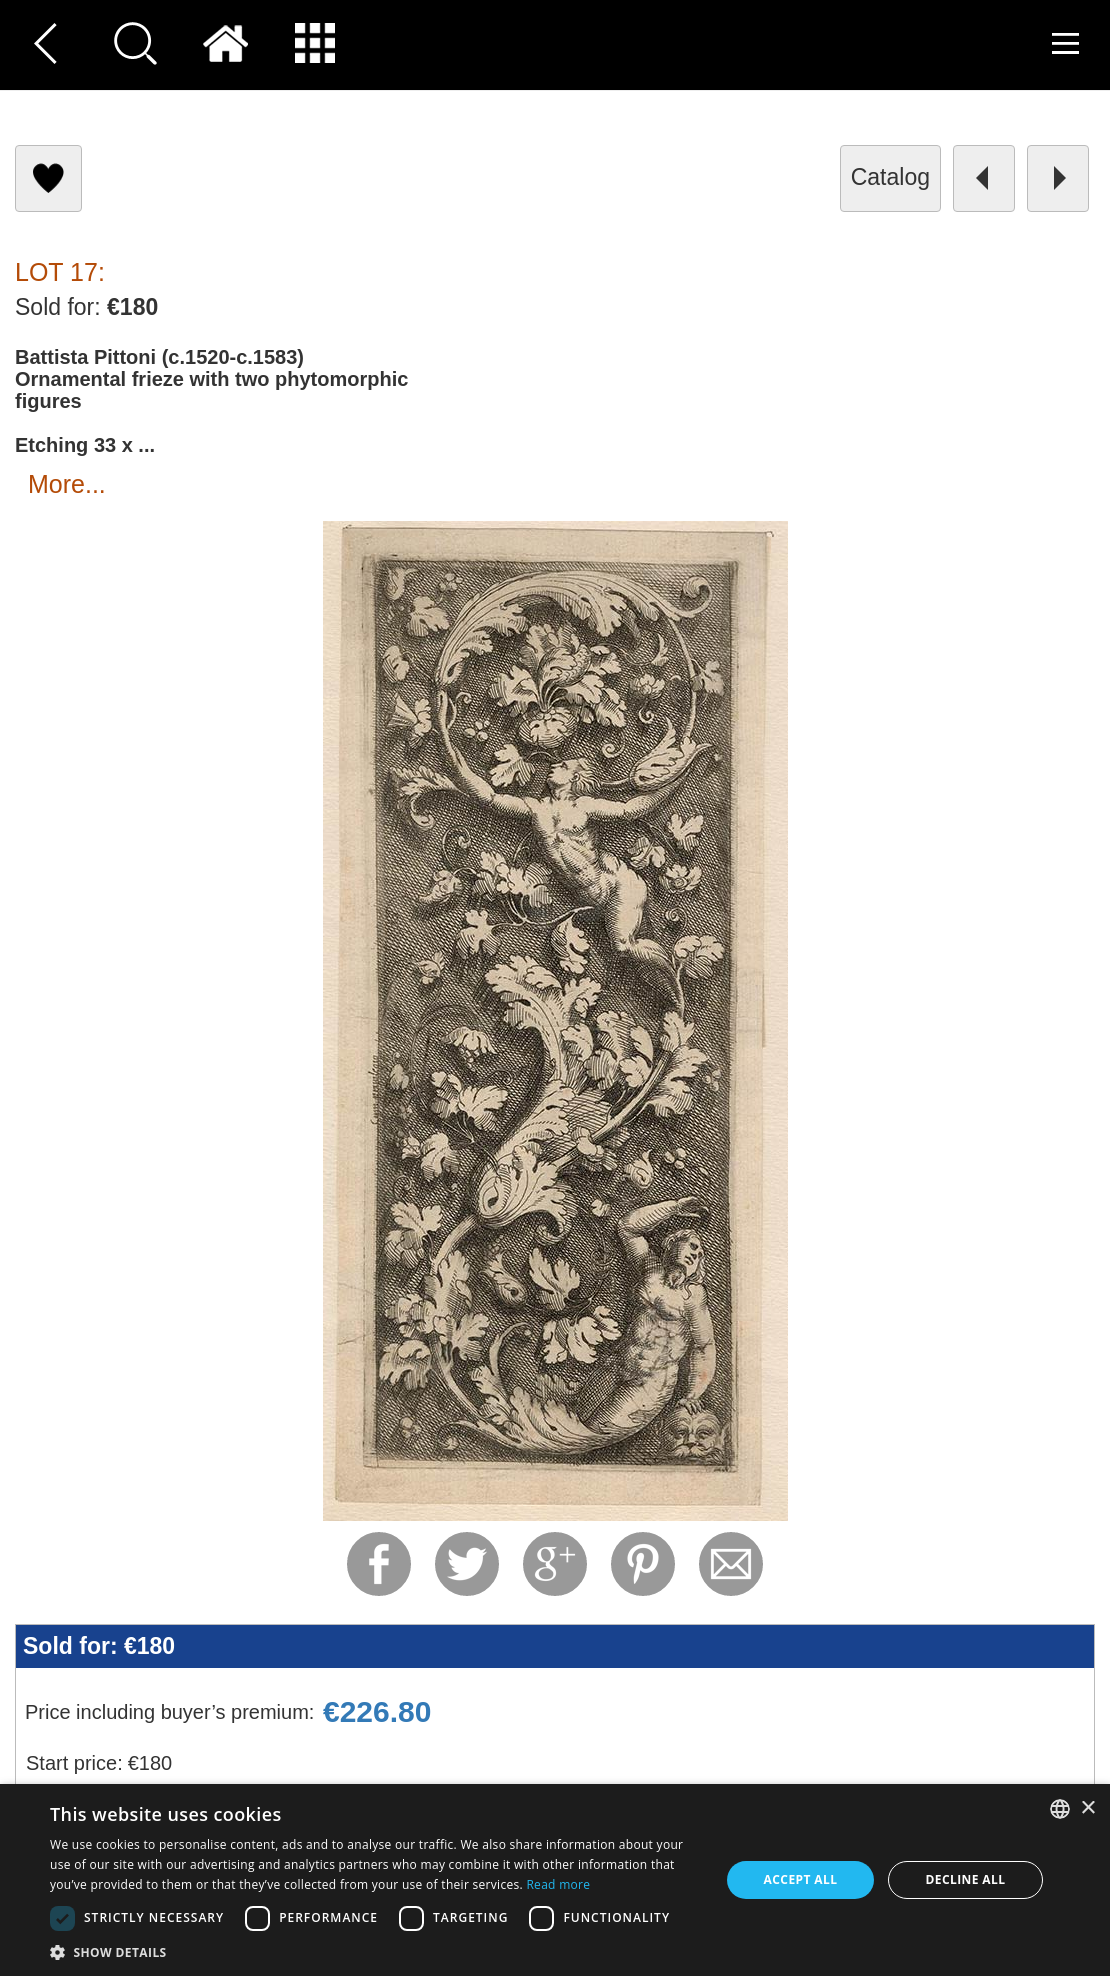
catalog (890, 177)
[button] (375, 1951)
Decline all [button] (966, 1879)
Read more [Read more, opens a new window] (558, 1884)
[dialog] (555, 1880)
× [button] (1087, 1808)
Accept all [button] (801, 1879)
